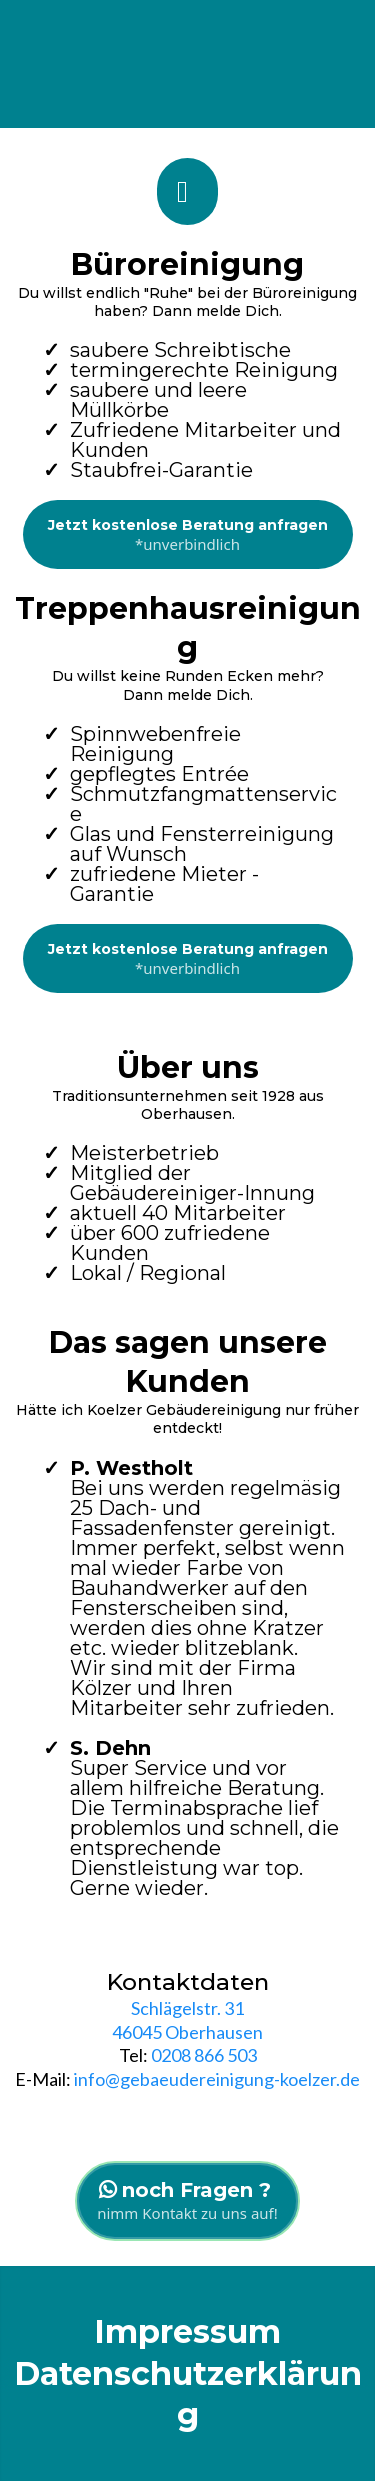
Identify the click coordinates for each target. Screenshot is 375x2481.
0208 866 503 (204, 2055)
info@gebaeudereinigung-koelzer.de (215, 2079)
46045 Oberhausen (187, 2032)
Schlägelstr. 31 (187, 2008)
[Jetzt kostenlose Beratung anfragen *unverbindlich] (188, 534)
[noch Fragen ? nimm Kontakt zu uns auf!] (187, 2201)
